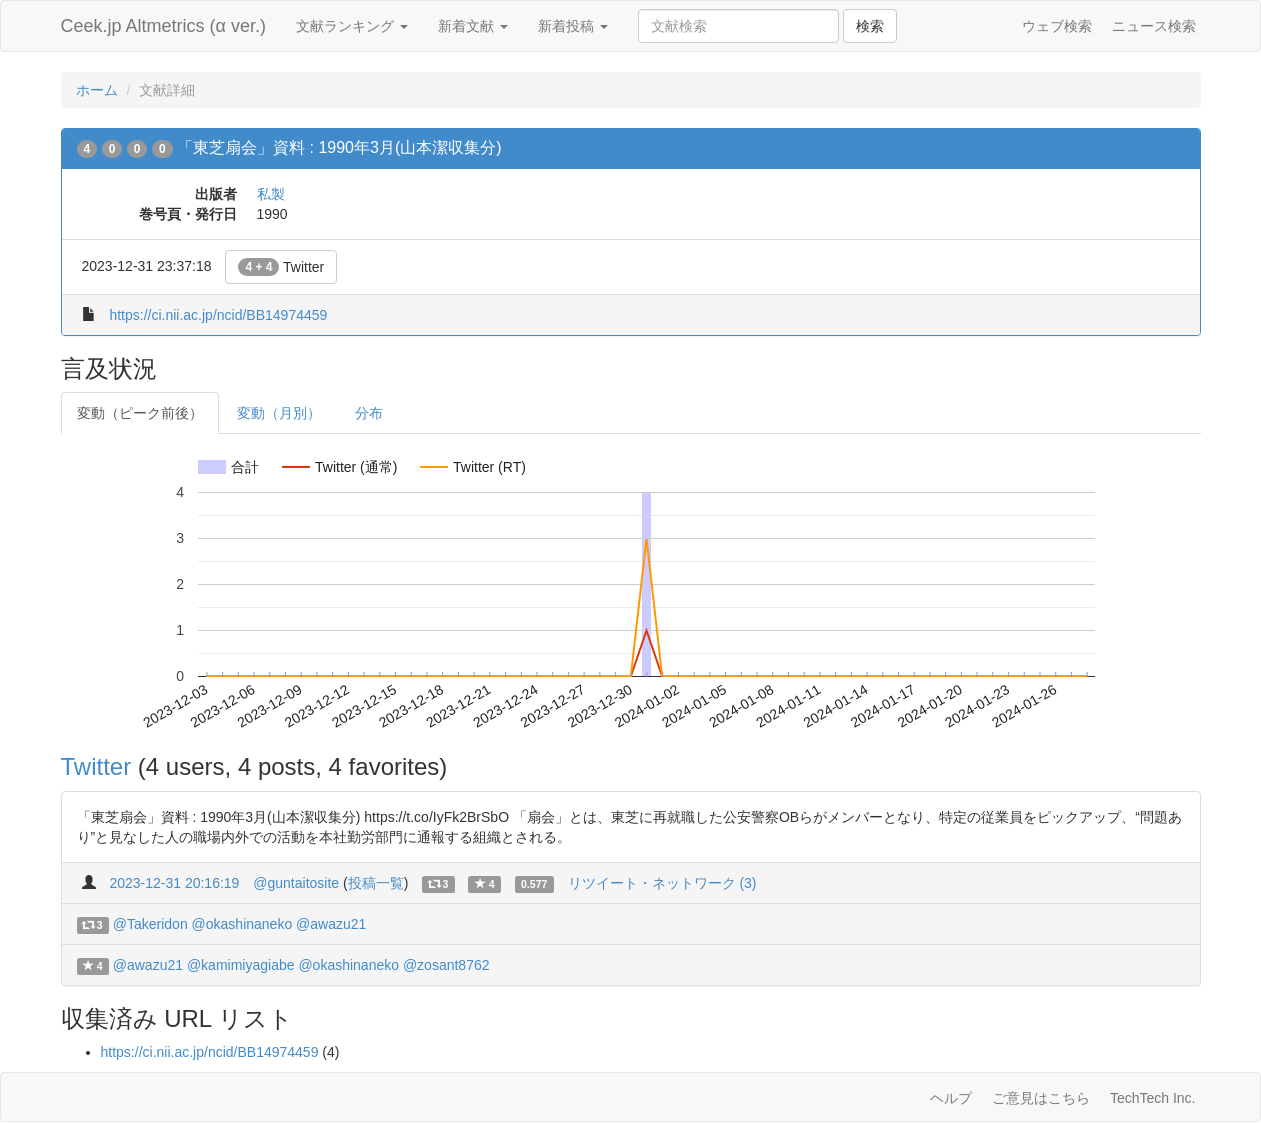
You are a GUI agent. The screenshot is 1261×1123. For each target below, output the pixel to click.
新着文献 (473, 26)
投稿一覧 (376, 883)
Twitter (281, 267)
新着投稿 (573, 26)
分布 (369, 413)
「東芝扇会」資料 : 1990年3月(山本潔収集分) (339, 147)
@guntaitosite (296, 883)
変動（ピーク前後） (140, 413)
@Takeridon (150, 924)
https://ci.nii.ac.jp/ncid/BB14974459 (218, 315)
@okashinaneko (242, 924)
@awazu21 (331, 924)
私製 (271, 194)
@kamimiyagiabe (241, 965)
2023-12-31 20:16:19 (174, 883)
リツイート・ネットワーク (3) (662, 883)
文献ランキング (352, 26)
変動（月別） (279, 413)
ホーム (97, 90)
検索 (870, 26)
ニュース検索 (1154, 26)
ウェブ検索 (1057, 26)
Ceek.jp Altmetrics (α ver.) (163, 26)
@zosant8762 (446, 965)
